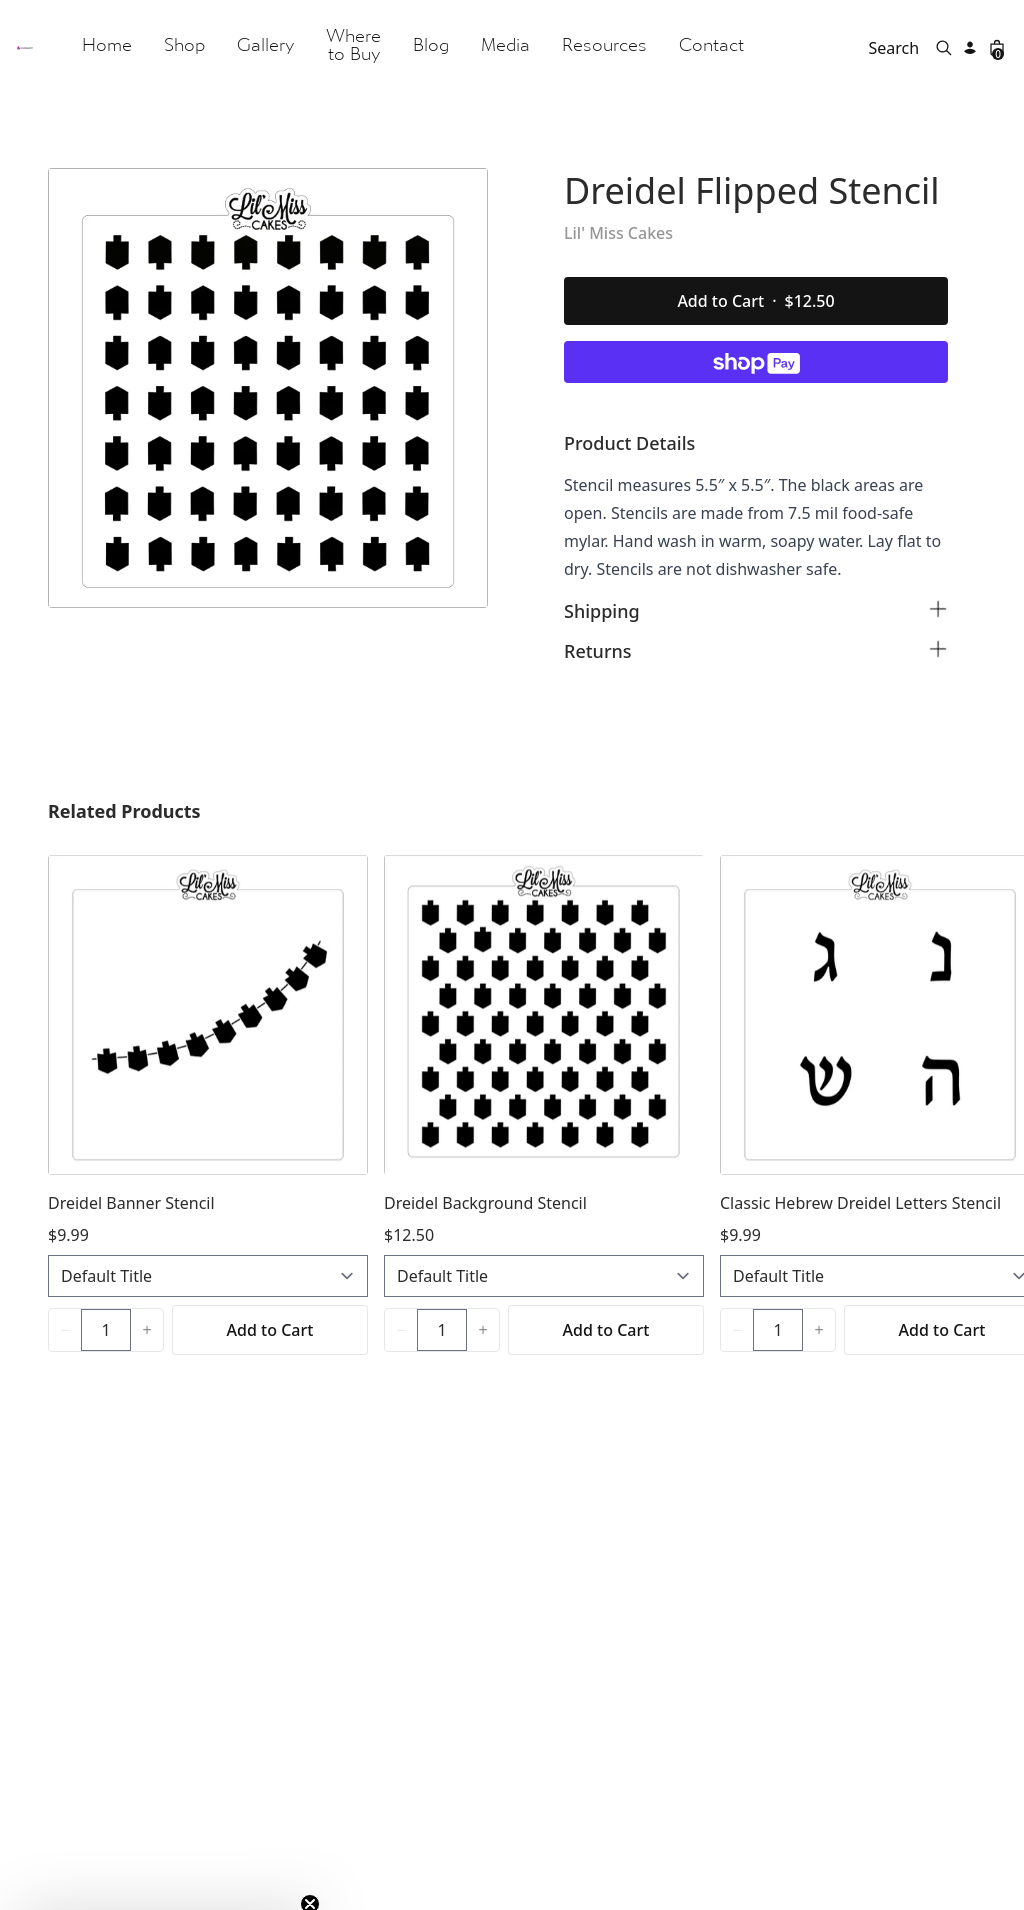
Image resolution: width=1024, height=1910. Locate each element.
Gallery (265, 46)
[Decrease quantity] (65, 1330)
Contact (711, 46)
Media (505, 46)
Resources (604, 46)
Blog (431, 46)
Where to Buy (353, 46)
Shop (184, 46)
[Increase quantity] (147, 1330)
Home (107, 46)
